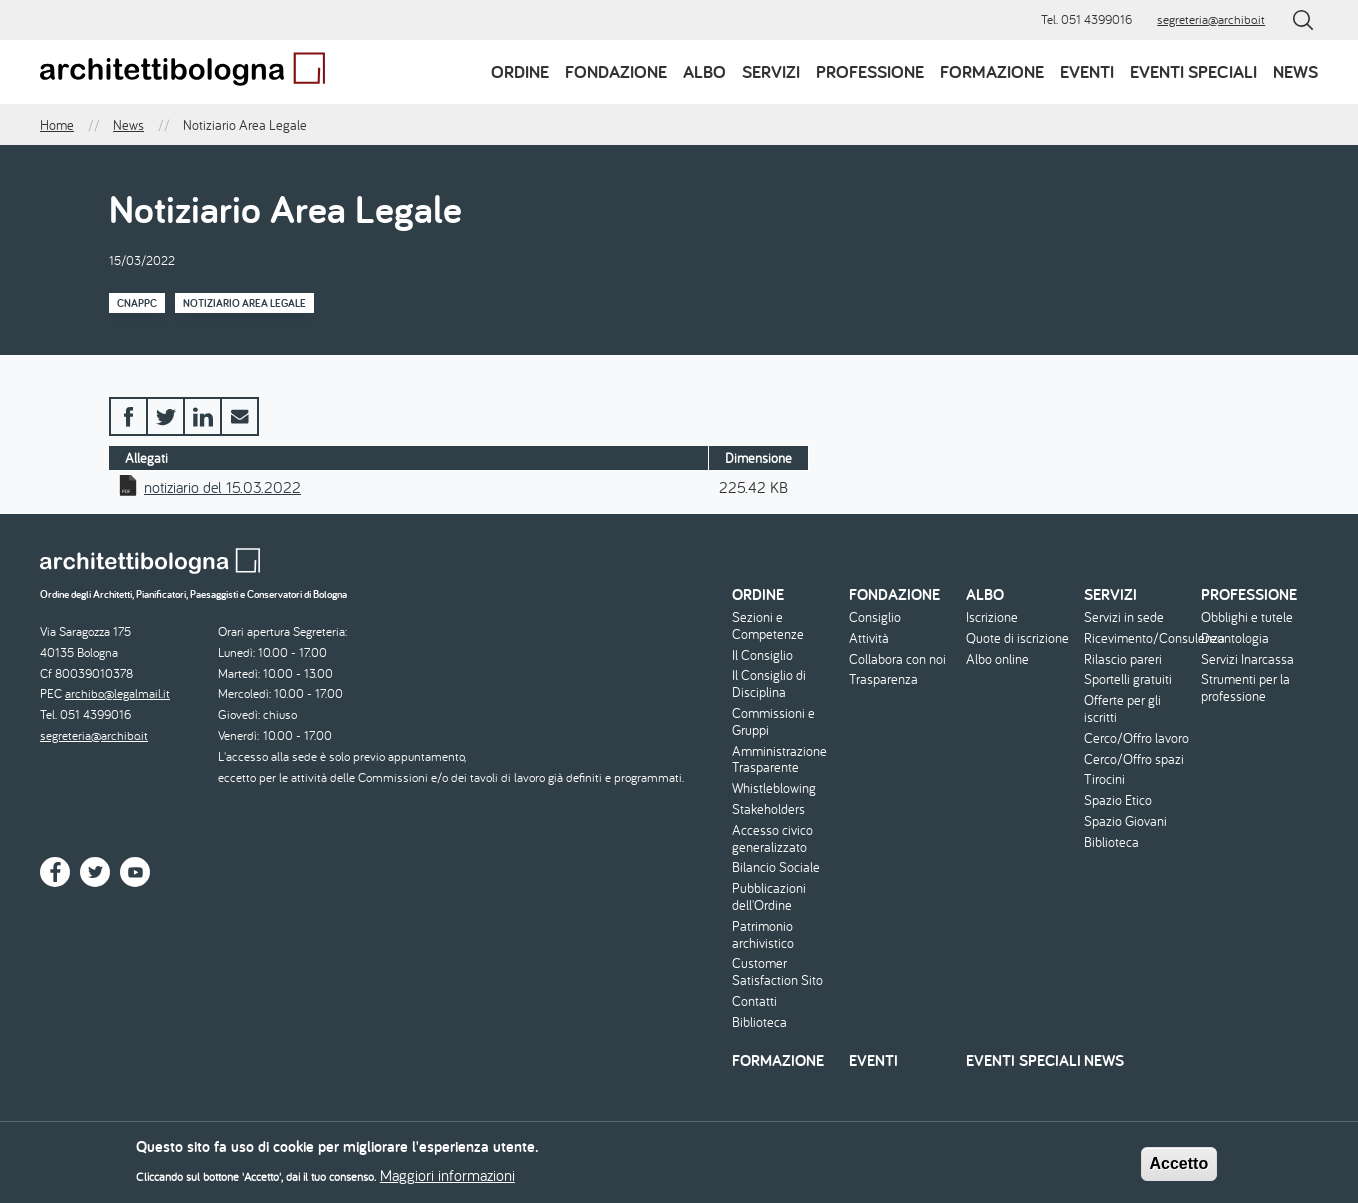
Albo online (997, 659)
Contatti (754, 1001)
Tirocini (1104, 779)
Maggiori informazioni (447, 1181)
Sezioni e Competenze (768, 626)
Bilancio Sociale (776, 867)
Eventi (1087, 71)
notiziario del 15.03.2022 (222, 487)
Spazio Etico (1118, 800)
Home (57, 125)
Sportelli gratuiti (1128, 679)
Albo (704, 71)
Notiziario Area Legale (244, 303)
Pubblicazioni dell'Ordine (769, 897)
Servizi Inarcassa (1247, 659)
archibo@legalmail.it (117, 693)
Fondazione (616, 71)
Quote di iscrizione (1017, 638)
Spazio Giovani (1125, 821)
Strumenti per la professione (1245, 688)
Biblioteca (759, 1022)
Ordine (520, 71)
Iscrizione (992, 617)
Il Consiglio (762, 655)
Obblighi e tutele (1247, 617)
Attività (869, 638)
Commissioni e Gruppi (773, 722)
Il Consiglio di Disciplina (769, 684)
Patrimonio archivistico (763, 935)
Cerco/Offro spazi (1134, 759)
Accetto (1179, 1169)
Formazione (992, 71)
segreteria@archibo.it (1211, 19)
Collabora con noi (897, 659)
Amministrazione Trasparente (779, 760)
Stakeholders (768, 809)
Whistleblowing (774, 788)
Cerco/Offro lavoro (1136, 738)
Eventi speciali (1193, 71)
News (1295, 71)
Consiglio (875, 617)
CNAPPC (137, 303)
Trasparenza (883, 679)
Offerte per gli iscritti (1122, 709)
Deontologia (1235, 638)
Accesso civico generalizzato (772, 839)
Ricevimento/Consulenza (1140, 638)
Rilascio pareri (1123, 659)
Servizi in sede (1124, 617)
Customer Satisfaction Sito (777, 972)
